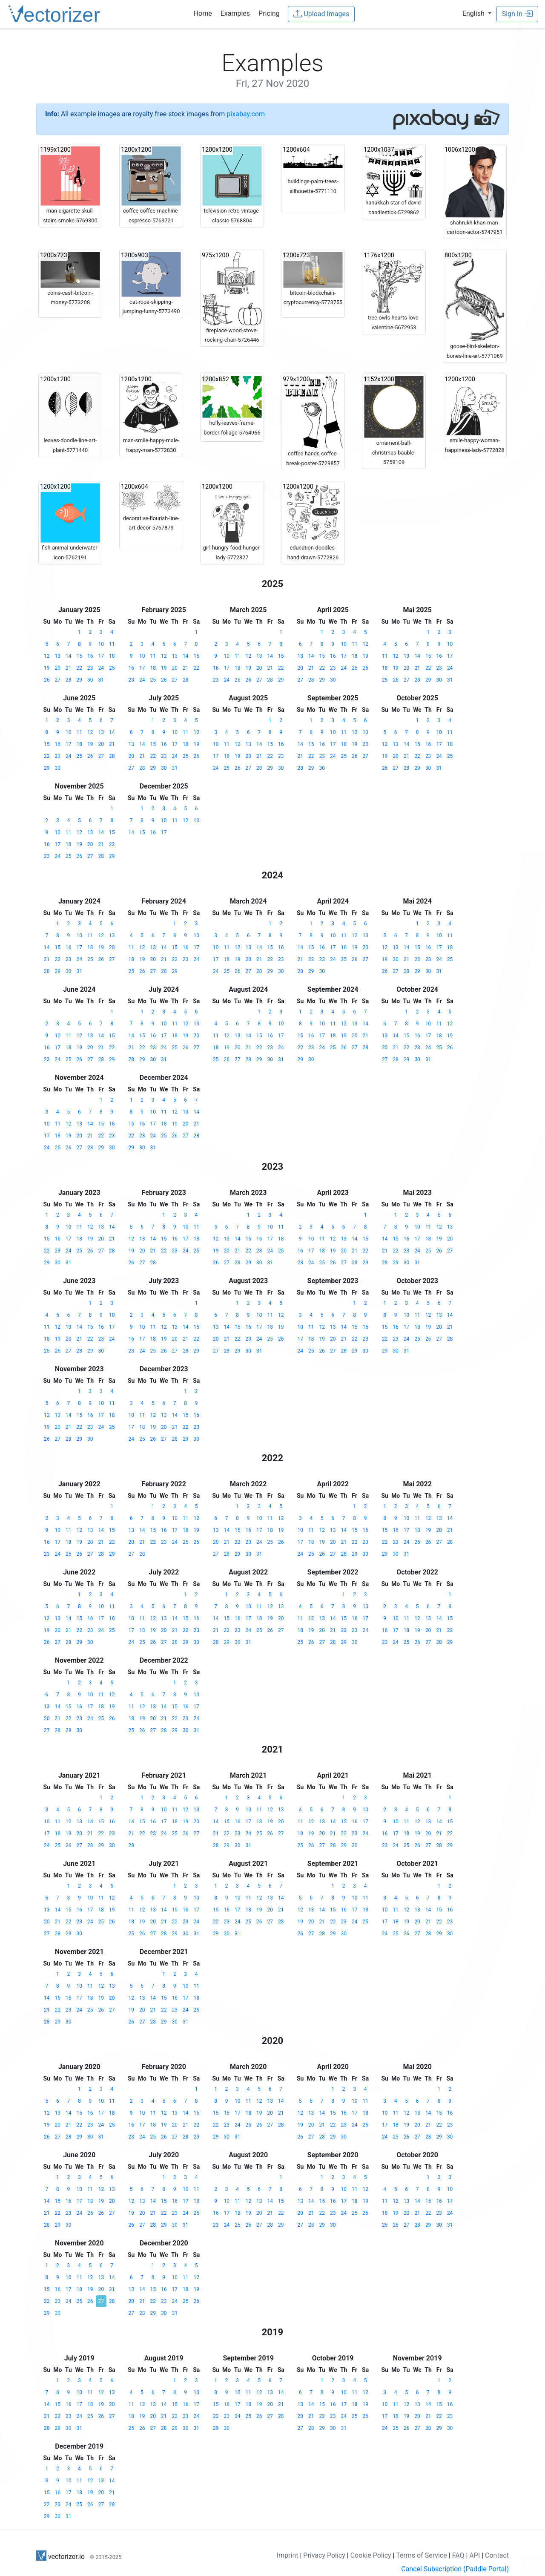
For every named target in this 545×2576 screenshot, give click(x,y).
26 (47, 680)
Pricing (269, 13)
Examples (235, 13)
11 (112, 644)
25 (112, 668)
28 (69, 680)
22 (80, 668)
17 (101, 656)
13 (58, 656)
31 (101, 680)
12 (47, 656)
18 (112, 656)
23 (90, 668)
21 (69, 668)
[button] (476, 13)
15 (80, 656)
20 (58, 668)
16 (90, 656)
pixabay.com (246, 114)
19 (47, 668)
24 (101, 668)
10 (101, 644)
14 (69, 656)
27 (58, 680)
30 (90, 680)
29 (80, 680)
